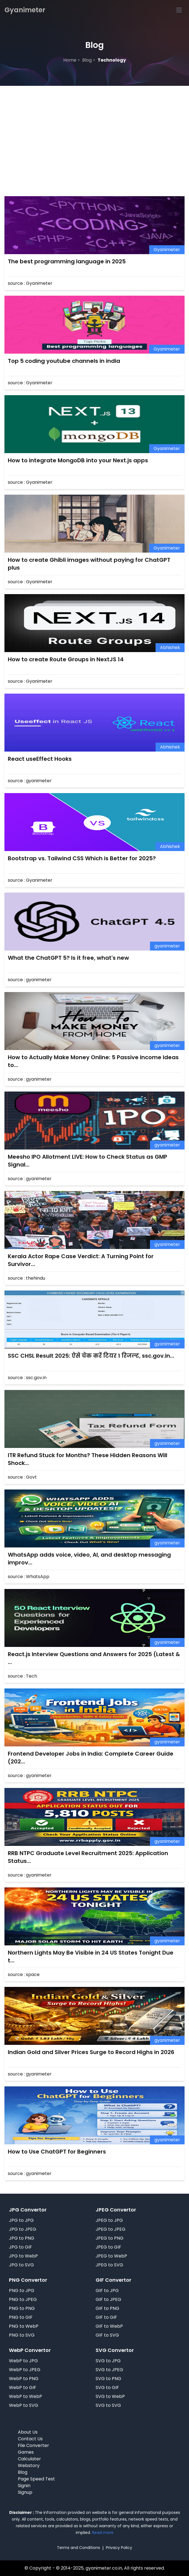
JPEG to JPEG (110, 2229)
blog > (88, 60)
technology (112, 60)
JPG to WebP (23, 2256)
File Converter (33, 2445)
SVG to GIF (107, 2387)
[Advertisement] (94, 128)
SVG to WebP (110, 2396)
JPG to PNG (21, 2238)
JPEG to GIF (108, 2247)
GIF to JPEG (108, 2299)
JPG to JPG (21, 2220)
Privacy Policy (119, 2547)
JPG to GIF (20, 2247)
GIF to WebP (109, 2326)
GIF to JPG (107, 2290)
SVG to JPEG (109, 2369)
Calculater (29, 2459)
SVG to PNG (108, 2378)
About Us (28, 2432)
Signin (24, 2485)
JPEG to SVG (109, 2265)
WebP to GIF (22, 2387)
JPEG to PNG (109, 2238)
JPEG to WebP (111, 2256)
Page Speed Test (36, 2479)
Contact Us (30, 2439)
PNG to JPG (21, 2290)
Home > (71, 60)
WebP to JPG (23, 2361)
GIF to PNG (107, 2308)
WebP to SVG (23, 2405)
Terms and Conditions (78, 2547)
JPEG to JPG (109, 2220)
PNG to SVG (22, 2335)
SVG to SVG (108, 2405)
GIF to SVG (107, 2335)
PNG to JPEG (23, 2299)
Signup (25, 2492)
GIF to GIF (106, 2317)
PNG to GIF (21, 2317)
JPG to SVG (21, 2265)
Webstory (29, 2465)
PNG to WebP (23, 2326)
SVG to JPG (108, 2361)
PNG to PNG (22, 2308)
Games (26, 2452)
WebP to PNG (23, 2378)
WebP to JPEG (24, 2369)
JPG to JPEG (22, 2229)
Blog (22, 2472)
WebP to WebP (25, 2396)
